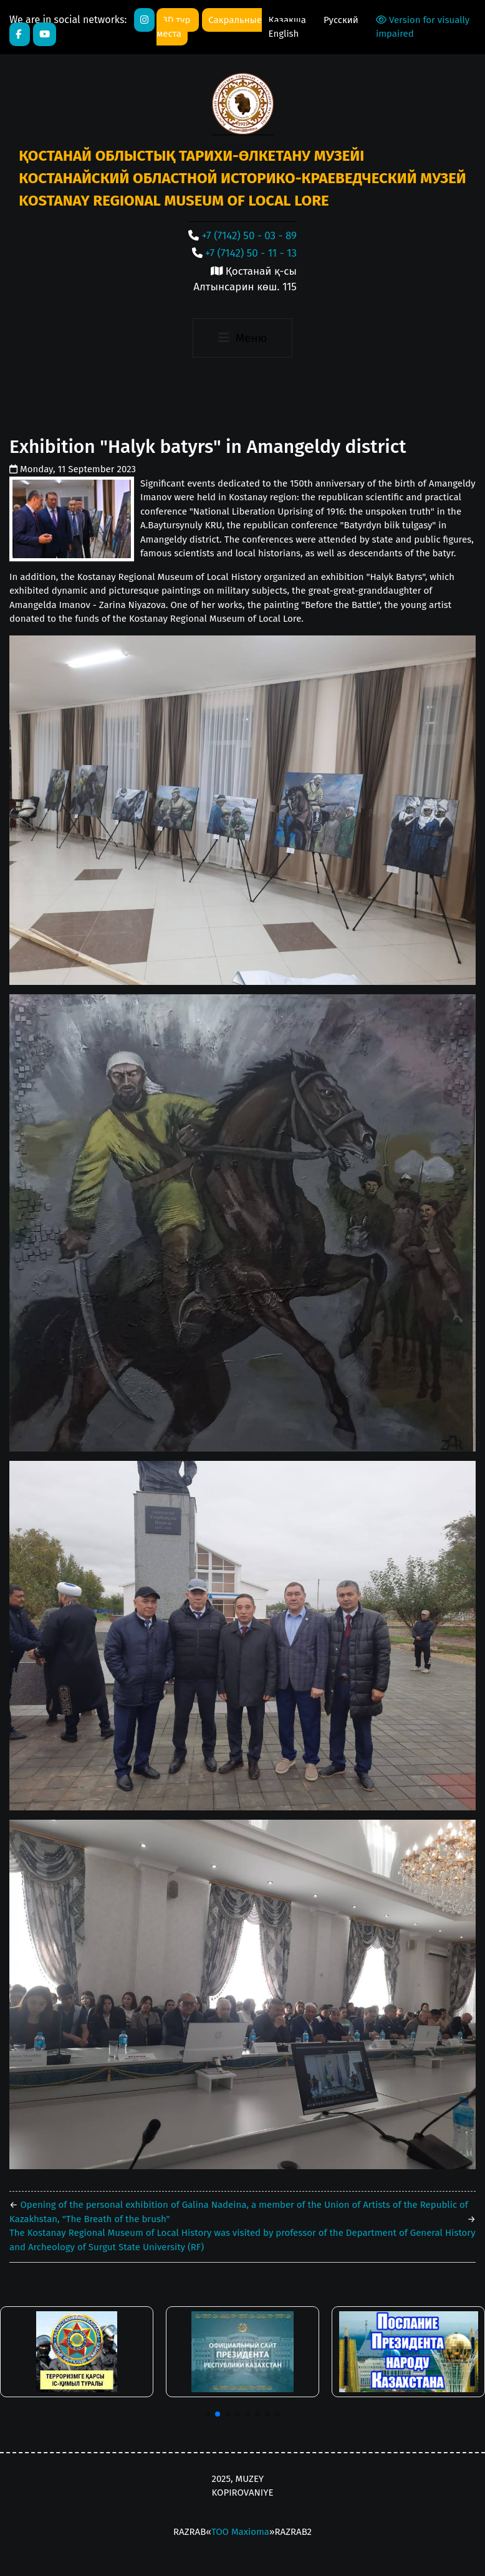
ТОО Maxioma (240, 2531)
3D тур (178, 20)
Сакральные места (209, 27)
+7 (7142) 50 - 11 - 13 (251, 253)
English (284, 33)
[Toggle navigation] (242, 338)
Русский (341, 20)
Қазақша (289, 20)
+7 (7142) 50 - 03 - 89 (249, 235)
